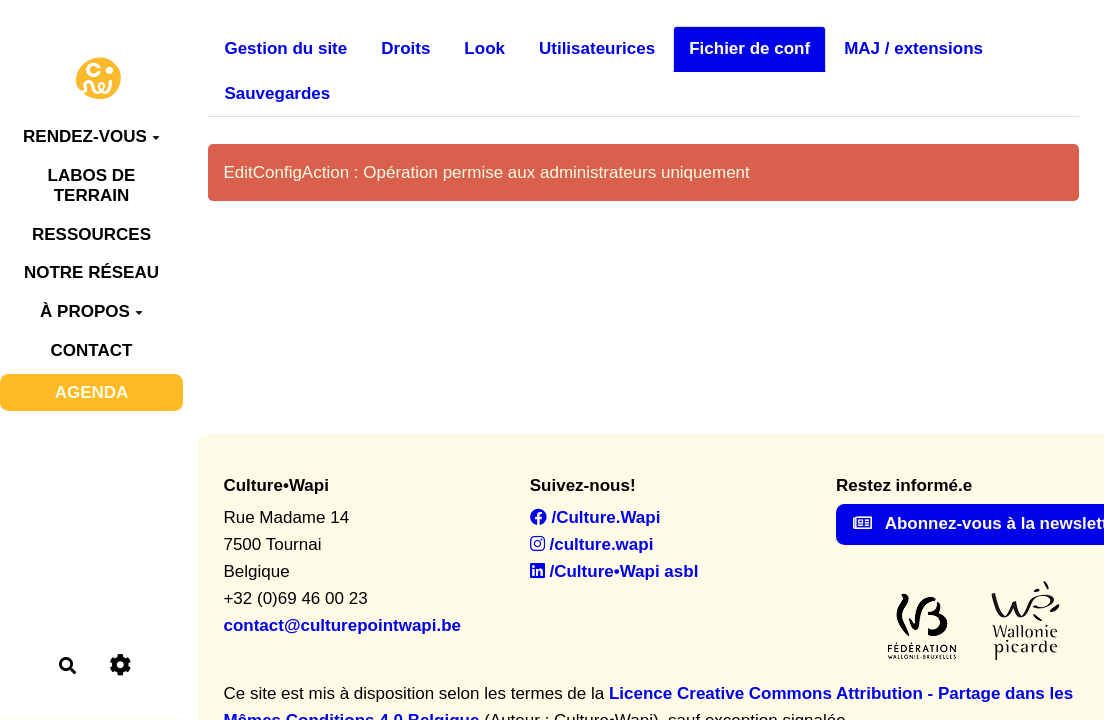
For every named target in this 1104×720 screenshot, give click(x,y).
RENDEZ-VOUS (91, 136)
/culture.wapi (592, 544)
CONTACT (92, 350)
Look (484, 48)
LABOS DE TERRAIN (92, 185)
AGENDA (92, 392)
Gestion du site (285, 48)
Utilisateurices (597, 48)
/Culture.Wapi (595, 517)
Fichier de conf (749, 48)
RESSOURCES (91, 234)
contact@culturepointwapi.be (342, 625)
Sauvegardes (277, 93)
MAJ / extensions (913, 48)
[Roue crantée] (120, 665)
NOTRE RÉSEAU (91, 272)
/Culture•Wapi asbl (614, 571)
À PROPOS (91, 311)
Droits (405, 48)
